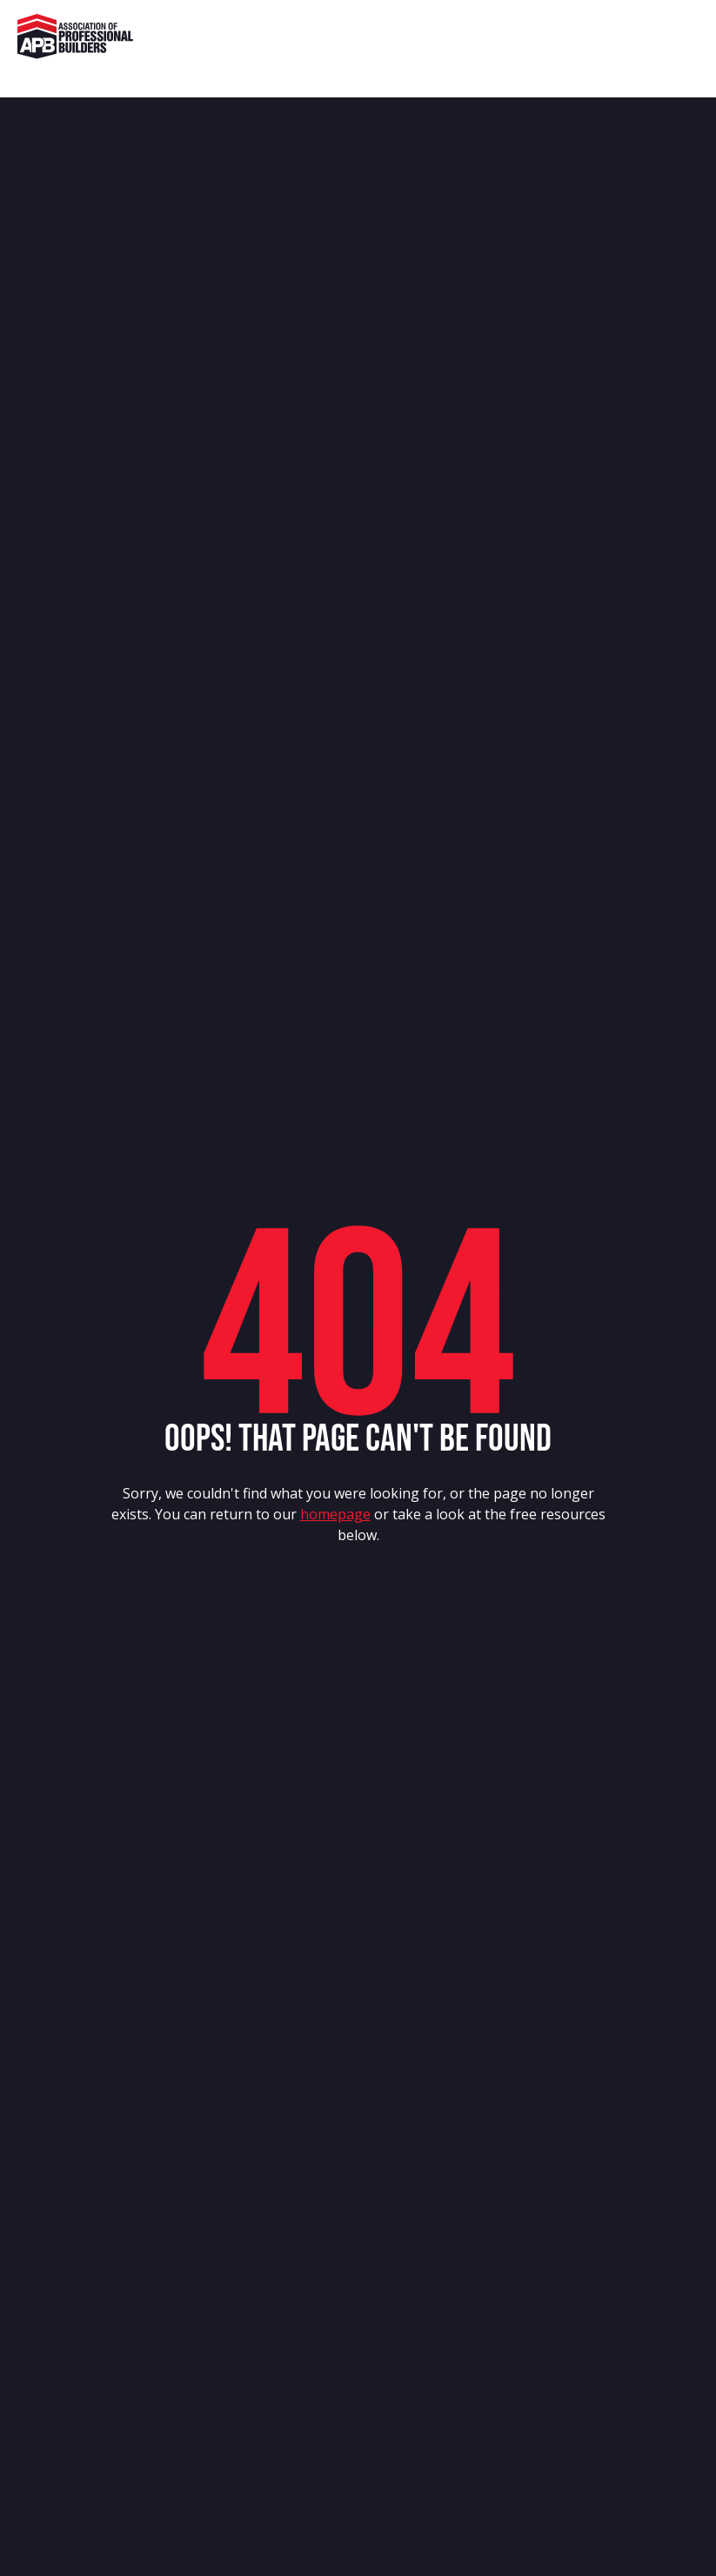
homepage (335, 1514)
